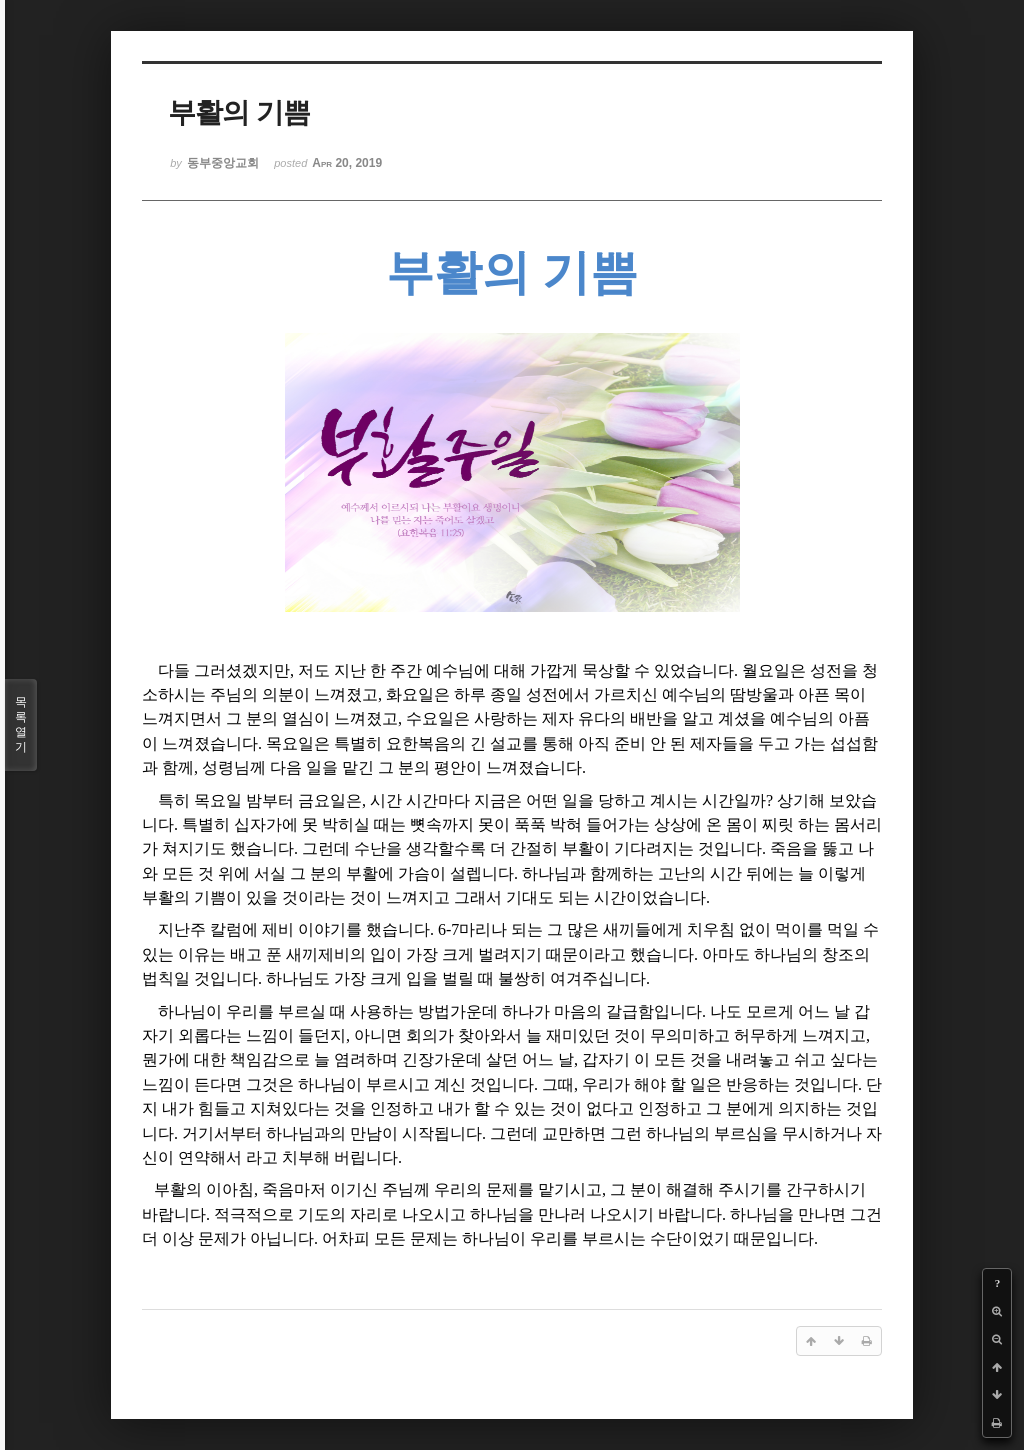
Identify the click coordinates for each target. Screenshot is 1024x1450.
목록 (21, 725)
